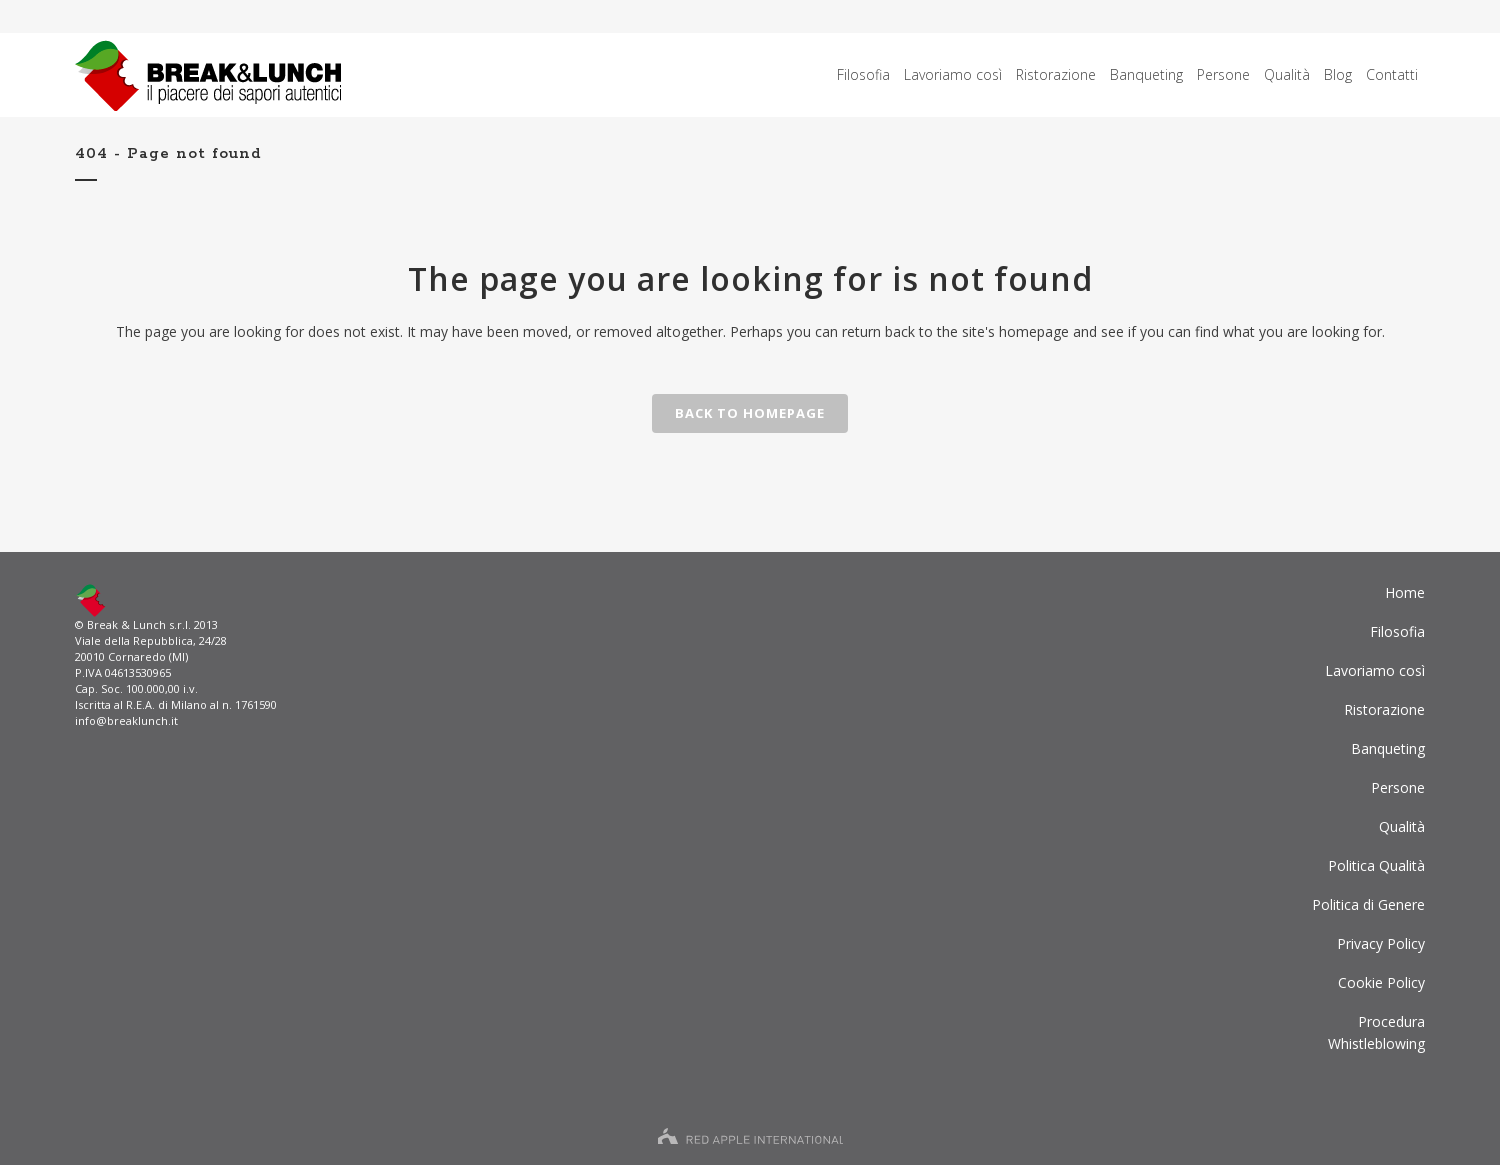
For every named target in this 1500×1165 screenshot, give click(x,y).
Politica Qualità (1376, 865)
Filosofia (1397, 631)
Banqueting (1388, 748)
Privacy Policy (1381, 943)
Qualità (1402, 826)
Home (1405, 592)
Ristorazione (1384, 709)
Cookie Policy (1381, 982)
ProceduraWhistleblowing (1376, 1032)
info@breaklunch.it (126, 720)
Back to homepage (750, 413)
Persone (1398, 787)
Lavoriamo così (1375, 670)
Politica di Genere (1368, 904)
